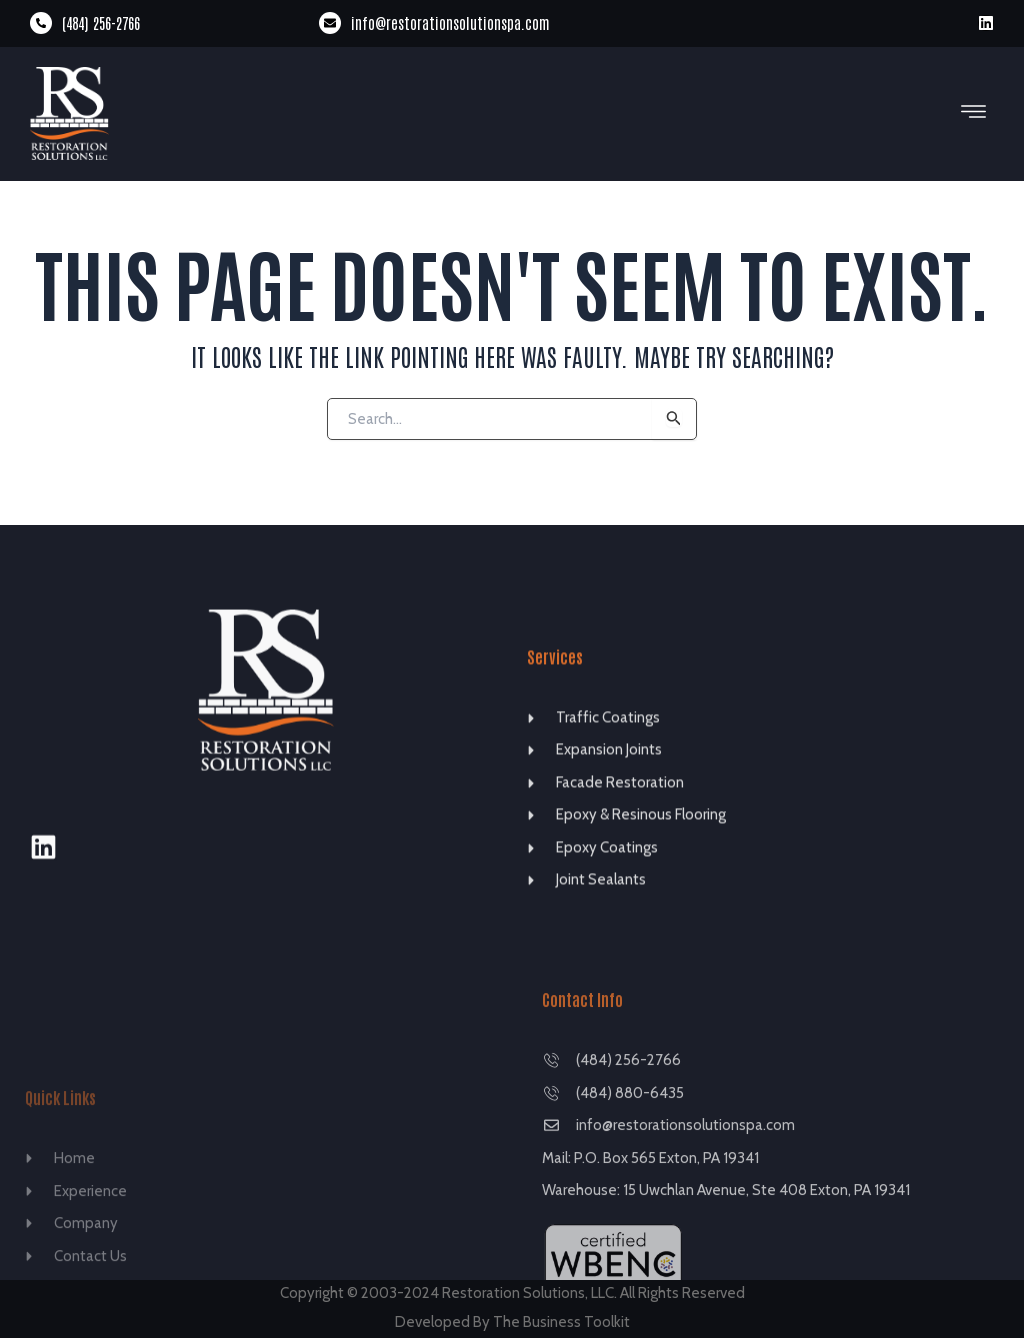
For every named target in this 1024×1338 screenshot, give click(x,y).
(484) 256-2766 (101, 22)
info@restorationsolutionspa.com (450, 22)
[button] (974, 113)
